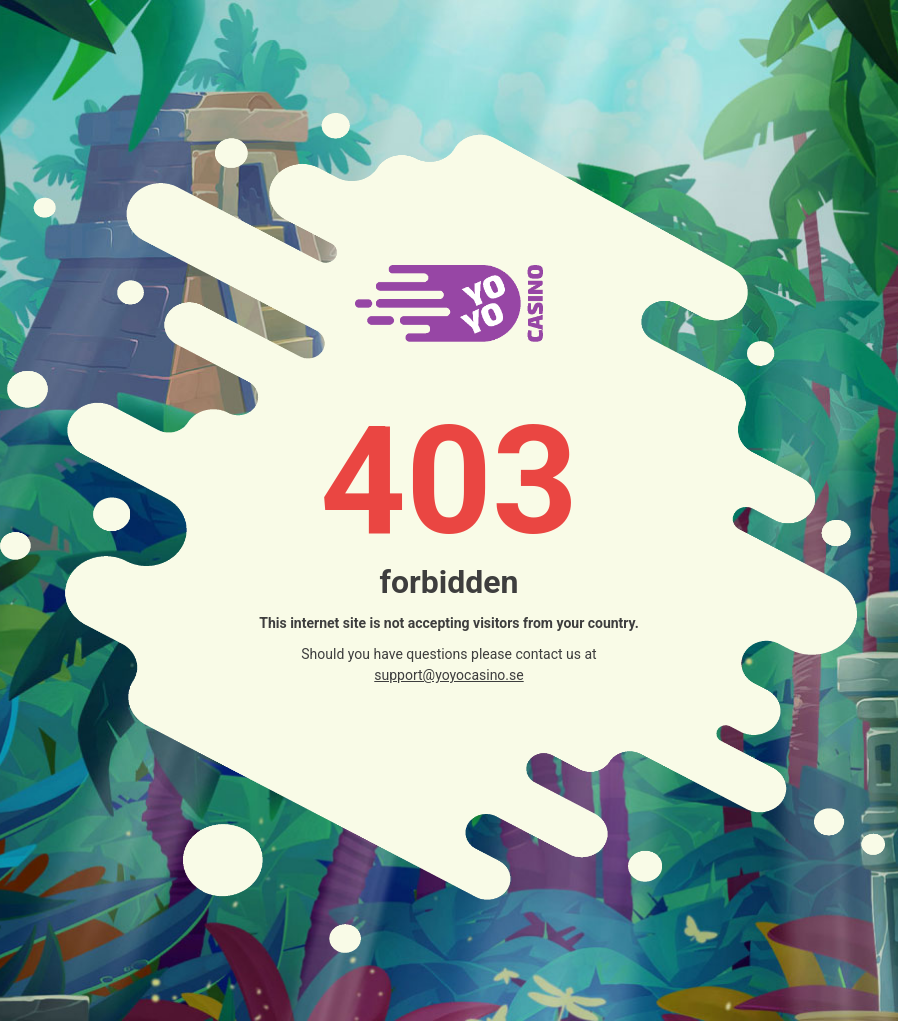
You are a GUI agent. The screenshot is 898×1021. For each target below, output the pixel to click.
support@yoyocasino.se (448, 675)
